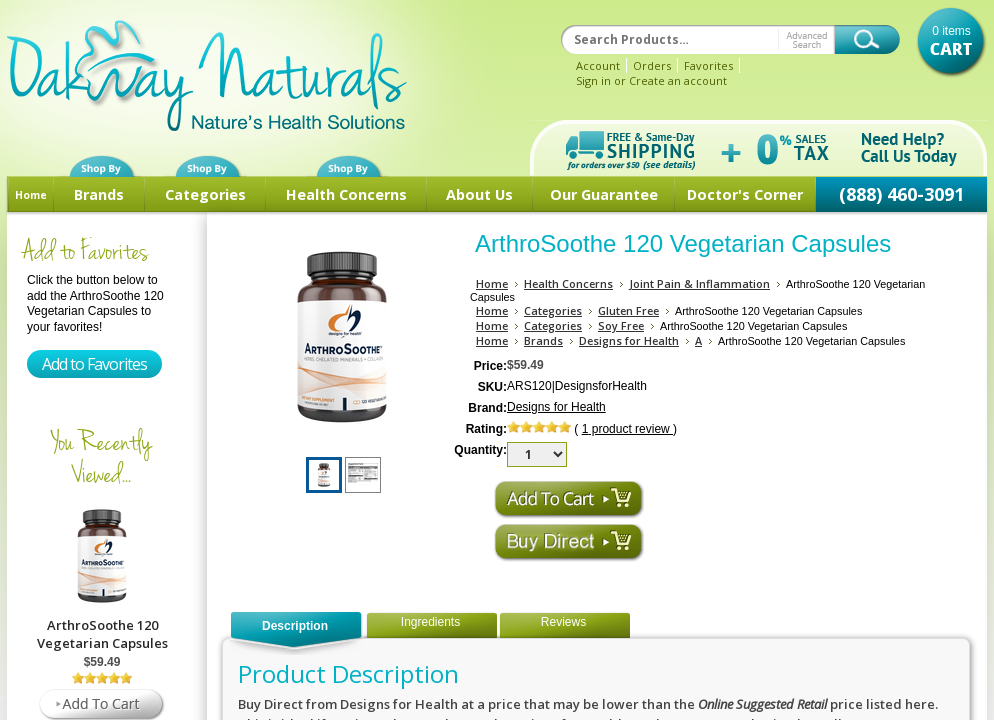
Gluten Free (628, 310)
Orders (652, 65)
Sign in (593, 80)
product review (627, 429)
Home (31, 195)
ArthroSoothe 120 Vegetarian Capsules (102, 634)
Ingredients (430, 622)
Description (295, 626)
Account (598, 65)
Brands (99, 194)
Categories (205, 194)
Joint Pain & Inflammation (699, 283)
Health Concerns (346, 194)
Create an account (678, 80)
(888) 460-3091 (901, 194)
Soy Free (621, 325)
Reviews (563, 622)
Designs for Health (629, 340)
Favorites (708, 65)
